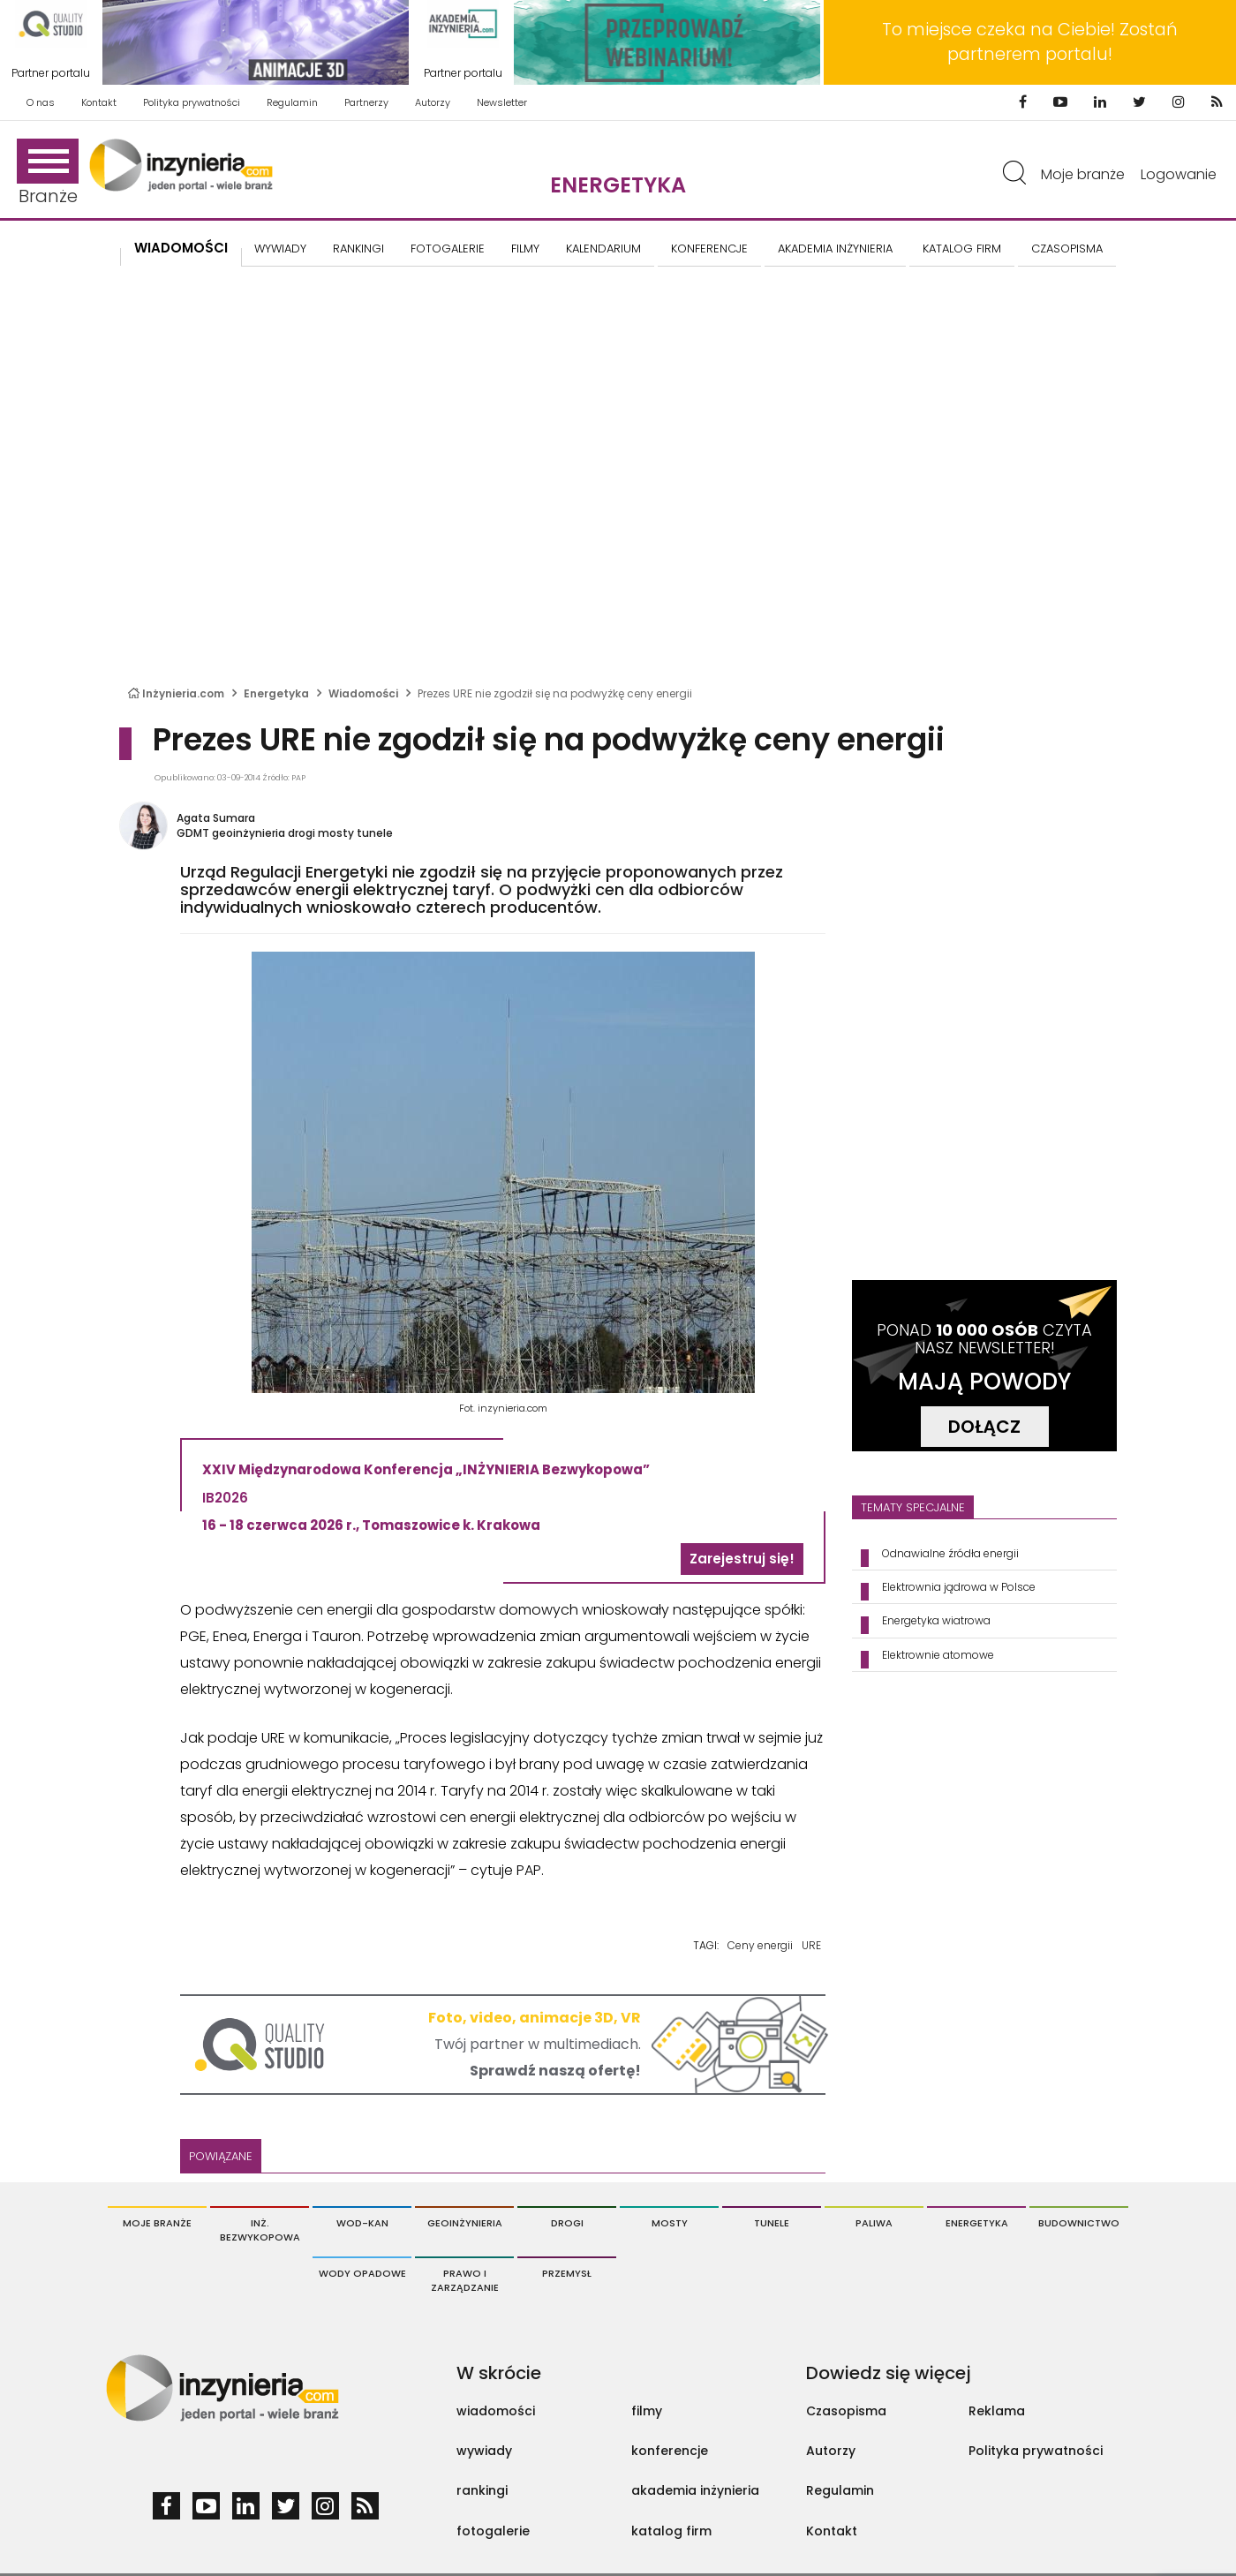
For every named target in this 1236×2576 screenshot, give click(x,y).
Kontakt (99, 102)
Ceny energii (760, 1945)
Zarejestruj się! (742, 1558)
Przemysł (567, 2273)
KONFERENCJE (709, 248)
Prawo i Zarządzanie (465, 2280)
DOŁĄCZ (984, 1426)
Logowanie (1179, 174)
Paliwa (874, 2223)
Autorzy (432, 102)
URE (811, 1945)
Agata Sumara (216, 817)
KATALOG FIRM (962, 248)
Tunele (771, 2223)
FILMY (525, 248)
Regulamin (292, 102)
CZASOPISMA (1067, 248)
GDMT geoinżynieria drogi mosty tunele (285, 832)
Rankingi (358, 248)
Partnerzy (366, 102)
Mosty (670, 2223)
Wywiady (280, 248)
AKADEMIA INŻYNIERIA (835, 248)
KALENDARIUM (603, 248)
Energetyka (618, 185)
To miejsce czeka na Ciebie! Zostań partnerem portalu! (1030, 42)
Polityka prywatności (191, 102)
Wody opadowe (362, 2273)
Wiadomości (181, 247)
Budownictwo (1078, 2223)
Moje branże (1083, 174)
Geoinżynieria (464, 2223)
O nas (40, 102)
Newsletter (502, 102)
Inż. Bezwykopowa (260, 2230)
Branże (48, 173)
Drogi (567, 2223)
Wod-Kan (362, 2223)
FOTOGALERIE (448, 248)
